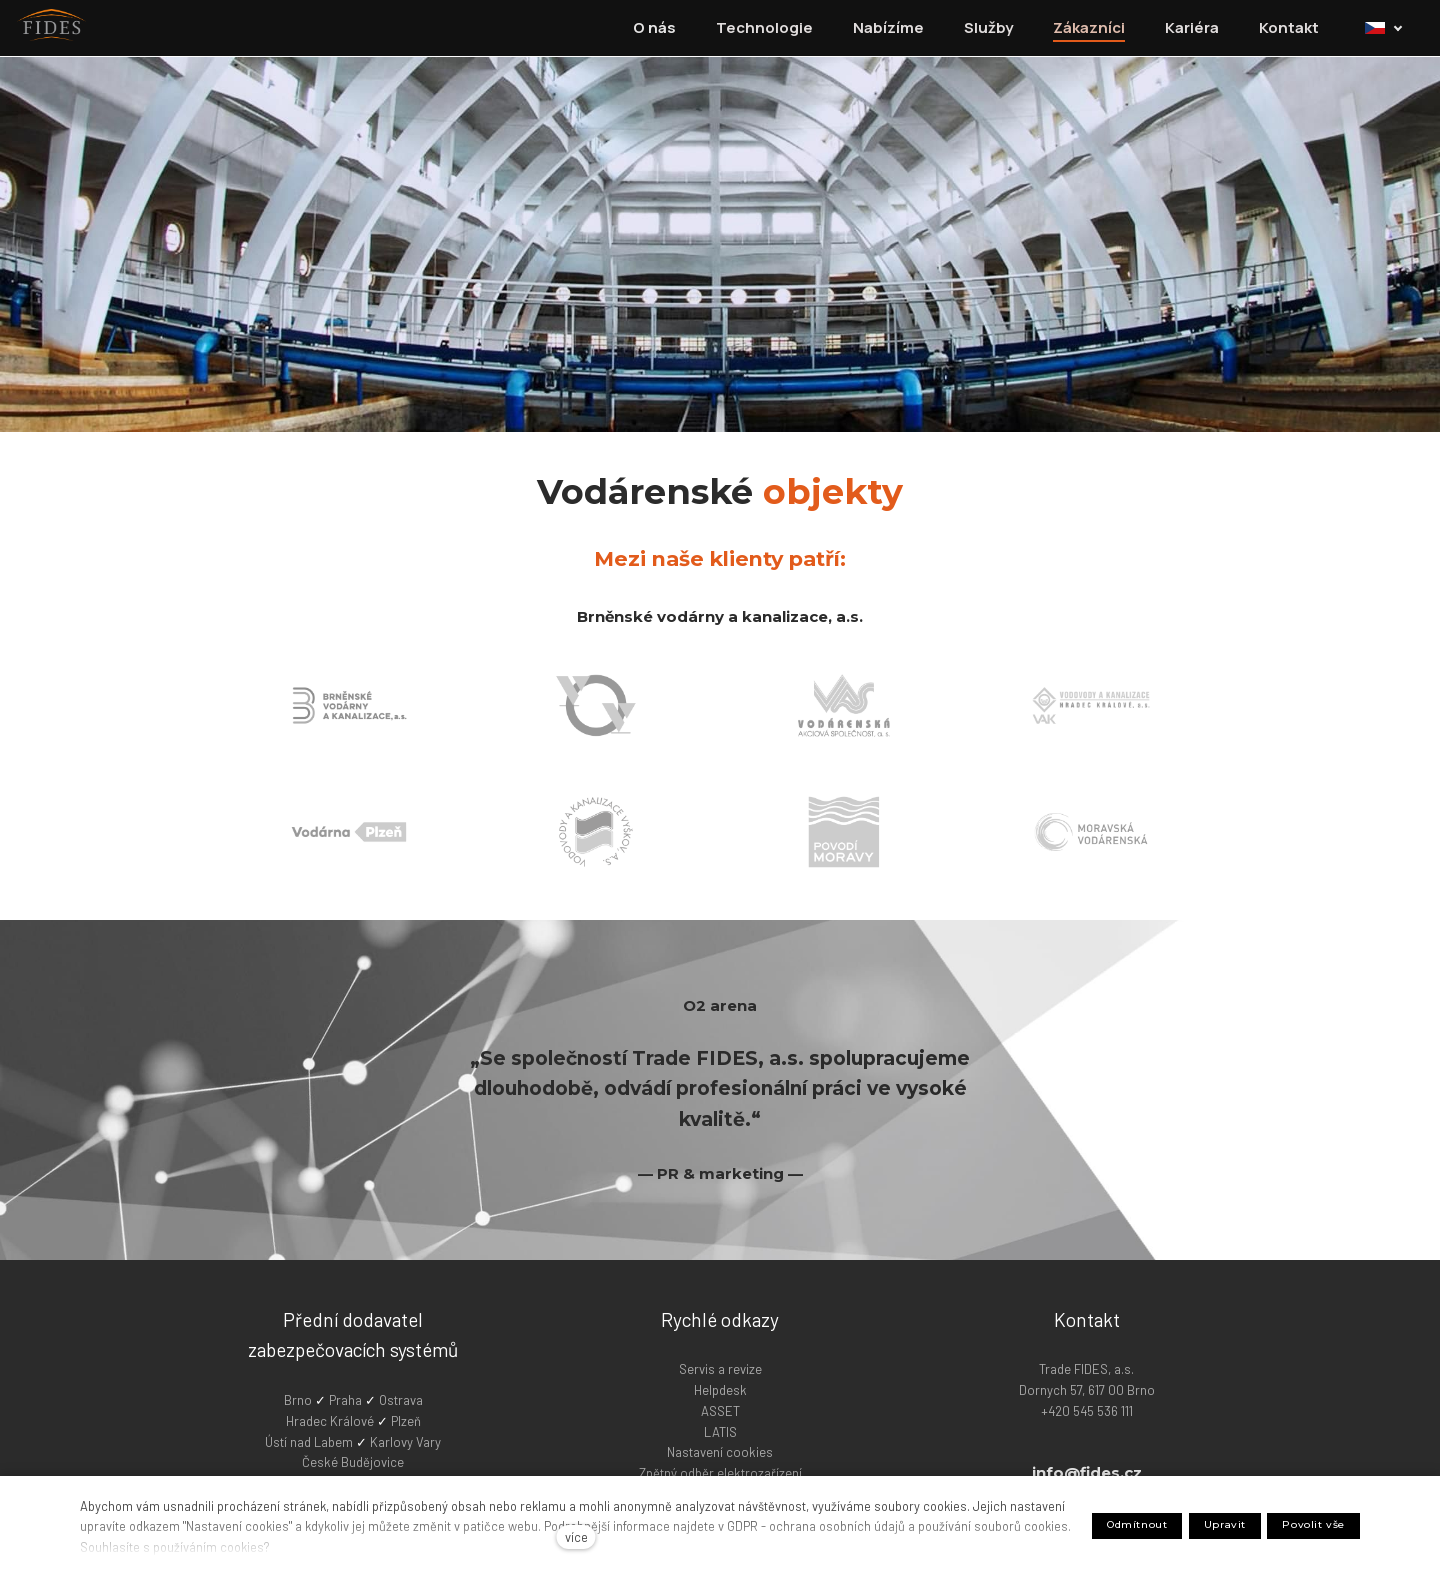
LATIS (720, 1431)
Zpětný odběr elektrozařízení (720, 1472)
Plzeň (406, 1420)
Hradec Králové (330, 1420)
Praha (347, 1399)
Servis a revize (720, 1368)
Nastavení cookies (720, 1451)
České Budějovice (353, 1461)
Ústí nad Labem (309, 1441)
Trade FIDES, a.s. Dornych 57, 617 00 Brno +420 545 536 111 (1087, 1389)
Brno (299, 1399)
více (576, 1537)
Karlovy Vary (405, 1441)
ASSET (720, 1410)
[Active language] (1391, 28)
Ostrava (401, 1399)
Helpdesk (720, 1389)
